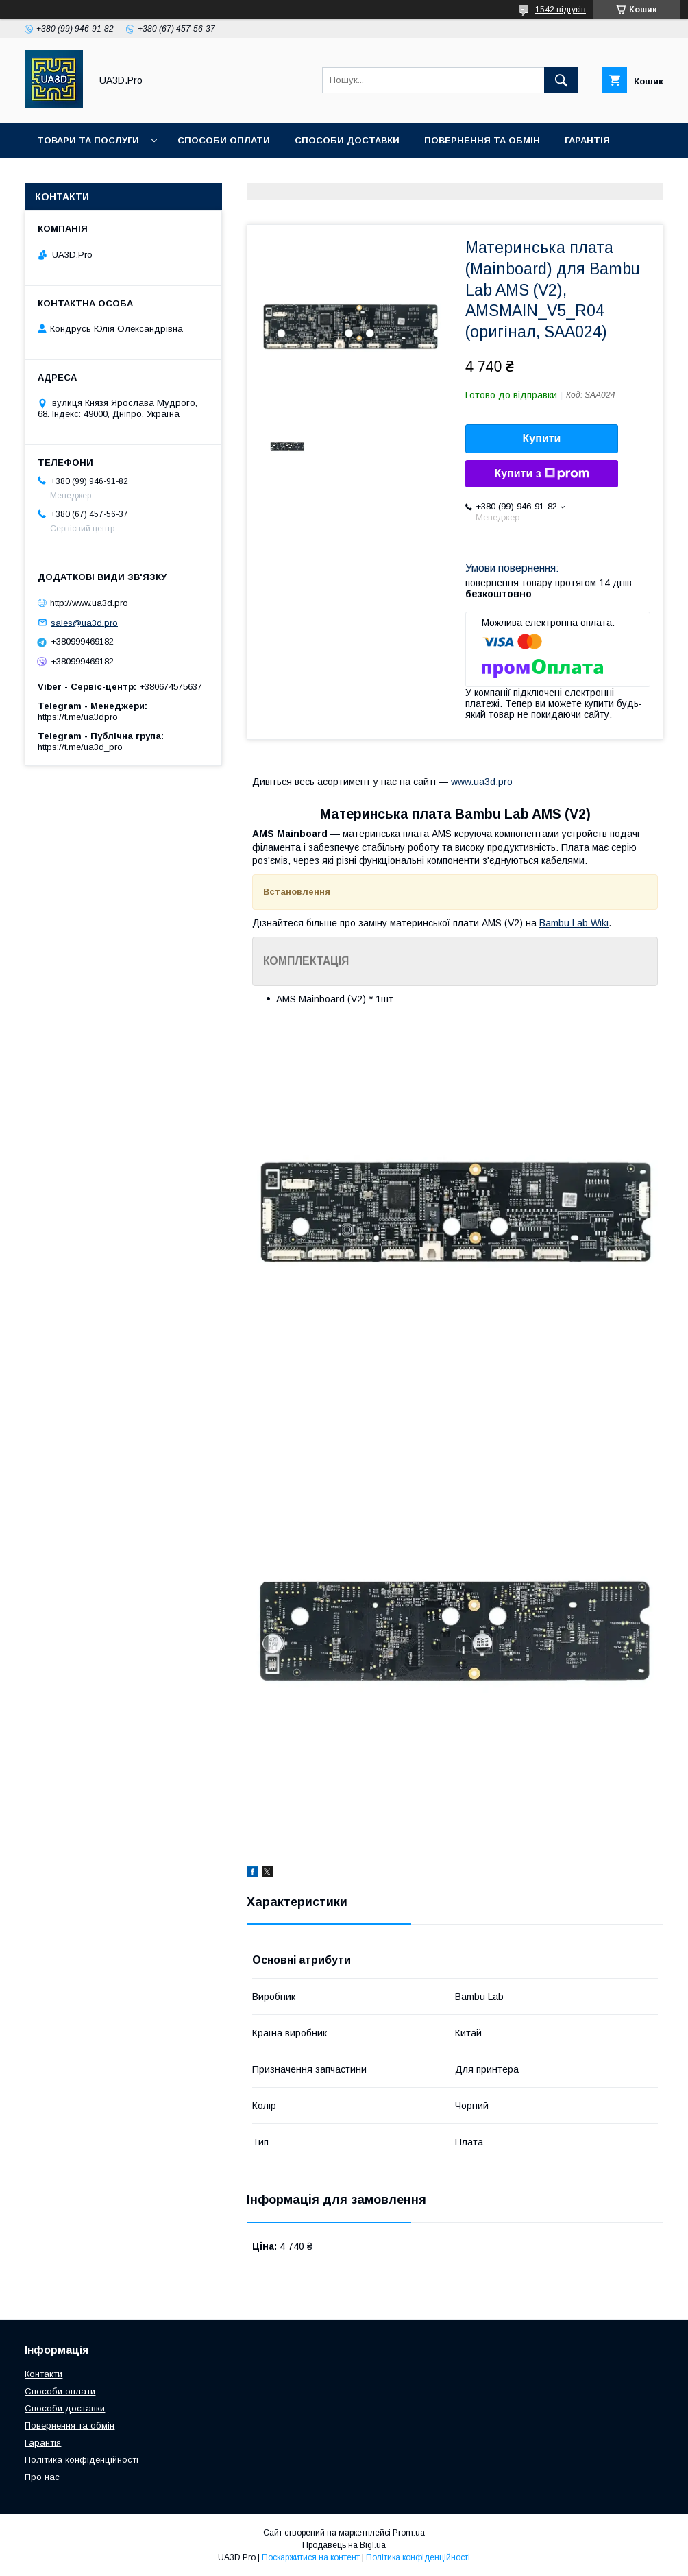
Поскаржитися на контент (311, 2557)
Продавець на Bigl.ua (344, 2545)
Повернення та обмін (482, 140)
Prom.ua (409, 2533)
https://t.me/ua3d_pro (80, 747)
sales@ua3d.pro (84, 622)
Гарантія (587, 140)
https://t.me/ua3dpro (78, 717)
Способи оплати (223, 140)
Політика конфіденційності (81, 2460)
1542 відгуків (560, 9)
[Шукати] (561, 80)
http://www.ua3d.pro (89, 603)
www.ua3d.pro (482, 781)
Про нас (194, 176)
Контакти (122, 176)
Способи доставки (347, 140)
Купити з (541, 474)
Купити (542, 438)
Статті (54, 176)
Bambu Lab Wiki (574, 922)
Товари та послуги (88, 140)
